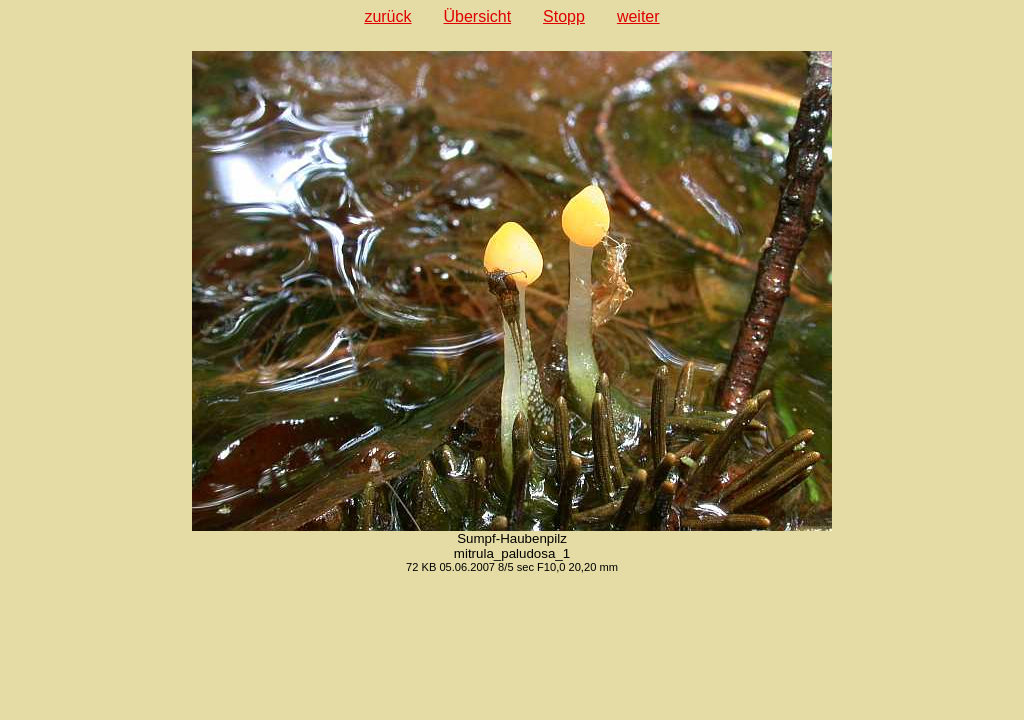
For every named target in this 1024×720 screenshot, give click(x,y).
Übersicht (478, 16)
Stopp (564, 16)
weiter (638, 16)
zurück (387, 16)
